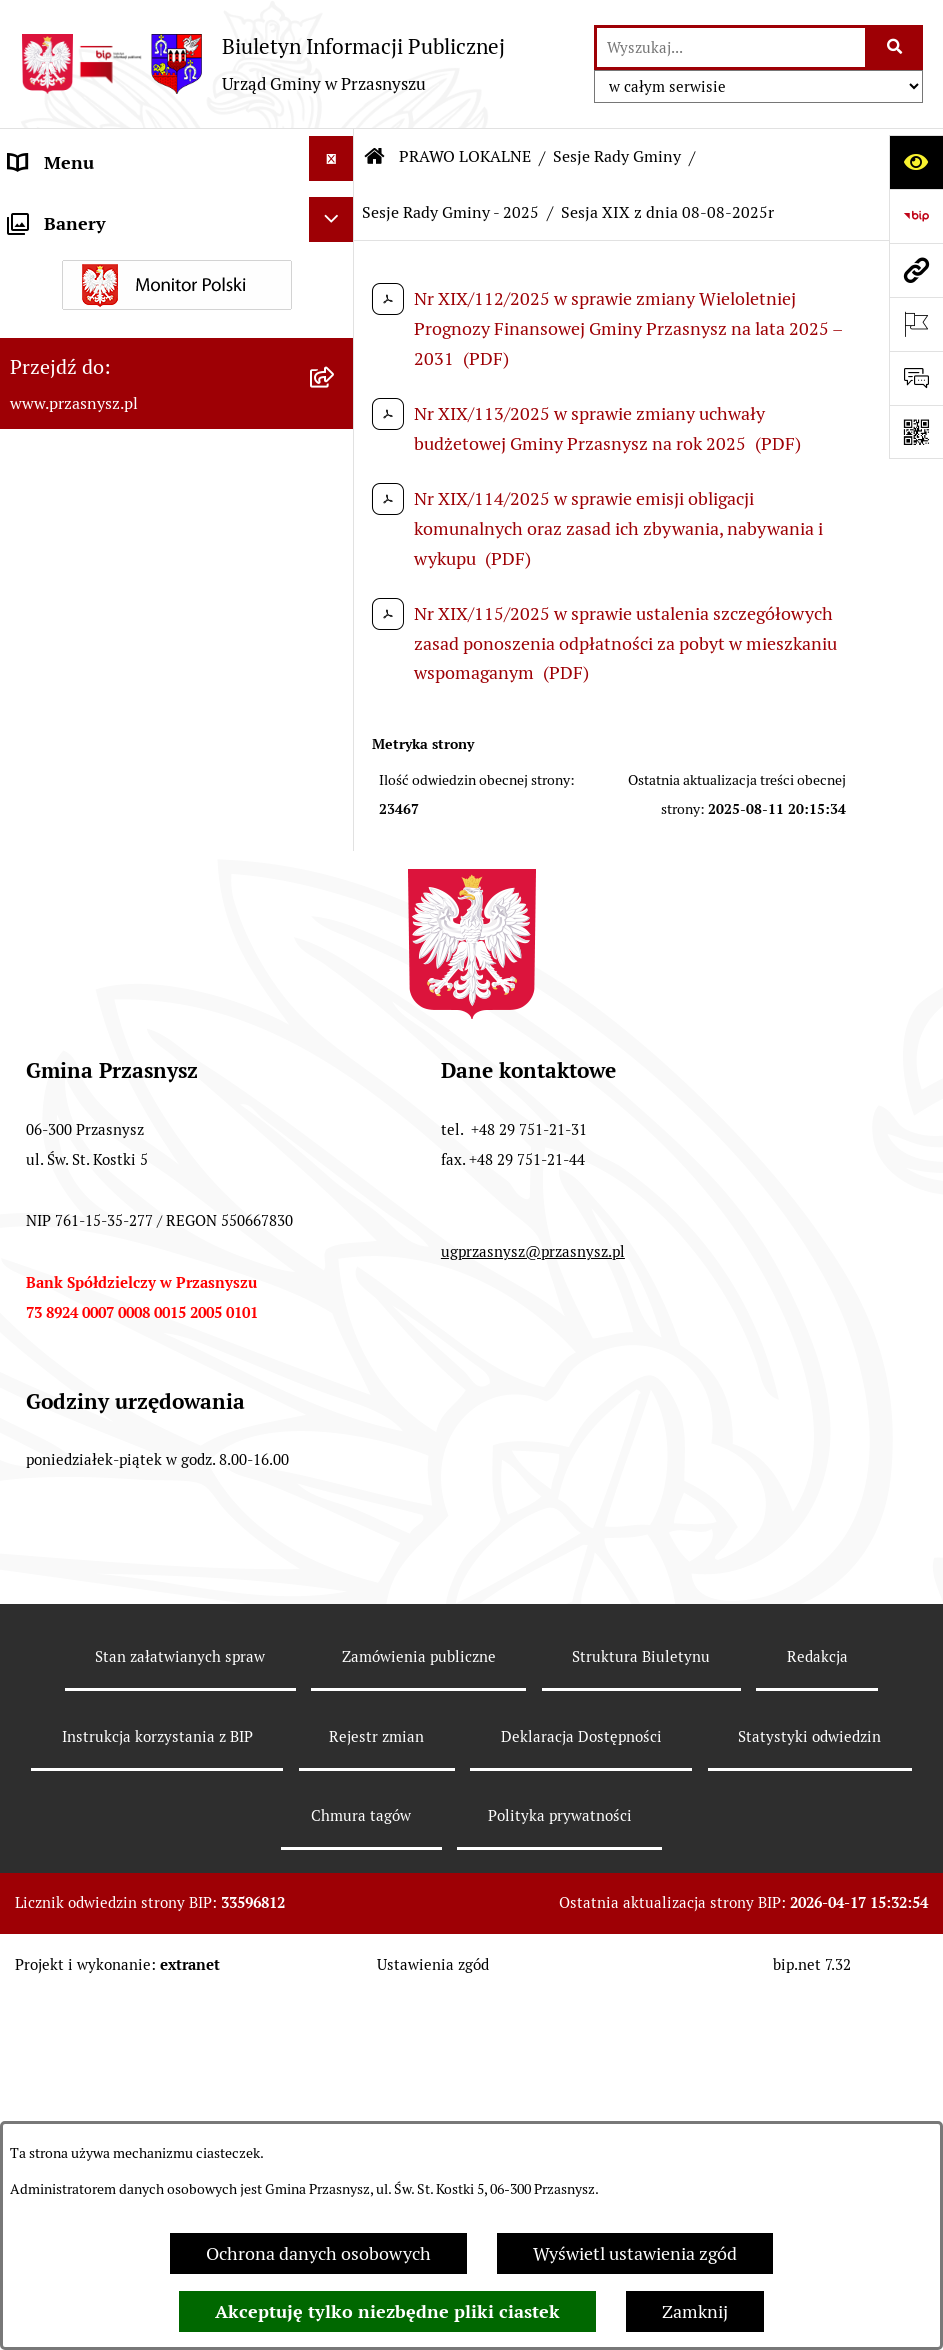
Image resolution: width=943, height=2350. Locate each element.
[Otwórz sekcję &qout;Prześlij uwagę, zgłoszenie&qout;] (916, 378)
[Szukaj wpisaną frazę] (895, 47)
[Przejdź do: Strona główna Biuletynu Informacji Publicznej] (375, 157)
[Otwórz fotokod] (916, 432)
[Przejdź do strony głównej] (262, 64)
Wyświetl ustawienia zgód (635, 2253)
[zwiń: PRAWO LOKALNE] (336, 267)
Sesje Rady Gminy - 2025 (450, 212)
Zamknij (695, 2311)
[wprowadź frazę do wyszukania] (731, 47)
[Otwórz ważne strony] (916, 324)
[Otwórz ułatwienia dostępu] (916, 162)
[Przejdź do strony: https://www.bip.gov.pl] (916, 216)
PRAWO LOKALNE (465, 156)
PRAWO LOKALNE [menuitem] (81, 270)
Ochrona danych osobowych (318, 2253)
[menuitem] (177, 337)
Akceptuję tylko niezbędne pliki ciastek (387, 2311)
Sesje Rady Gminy (617, 156)
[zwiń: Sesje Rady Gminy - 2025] (336, 771)
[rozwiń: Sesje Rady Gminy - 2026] (336, 704)
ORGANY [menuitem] (45, 216)
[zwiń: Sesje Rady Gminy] (336, 467)
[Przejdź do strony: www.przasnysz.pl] (916, 270)
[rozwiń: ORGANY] (336, 213)
